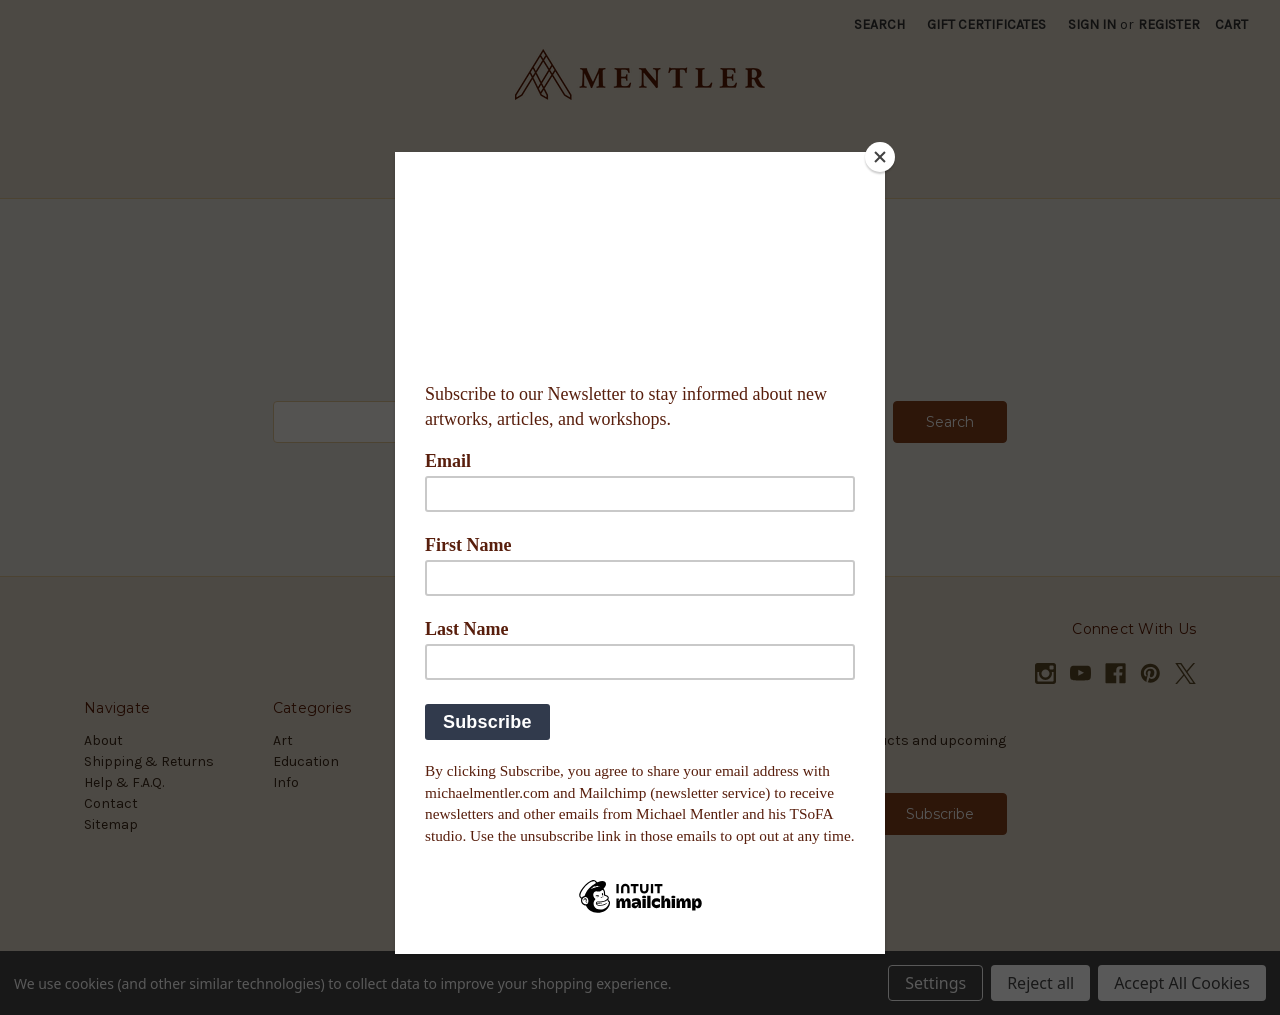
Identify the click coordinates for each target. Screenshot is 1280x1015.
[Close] (880, 157)
